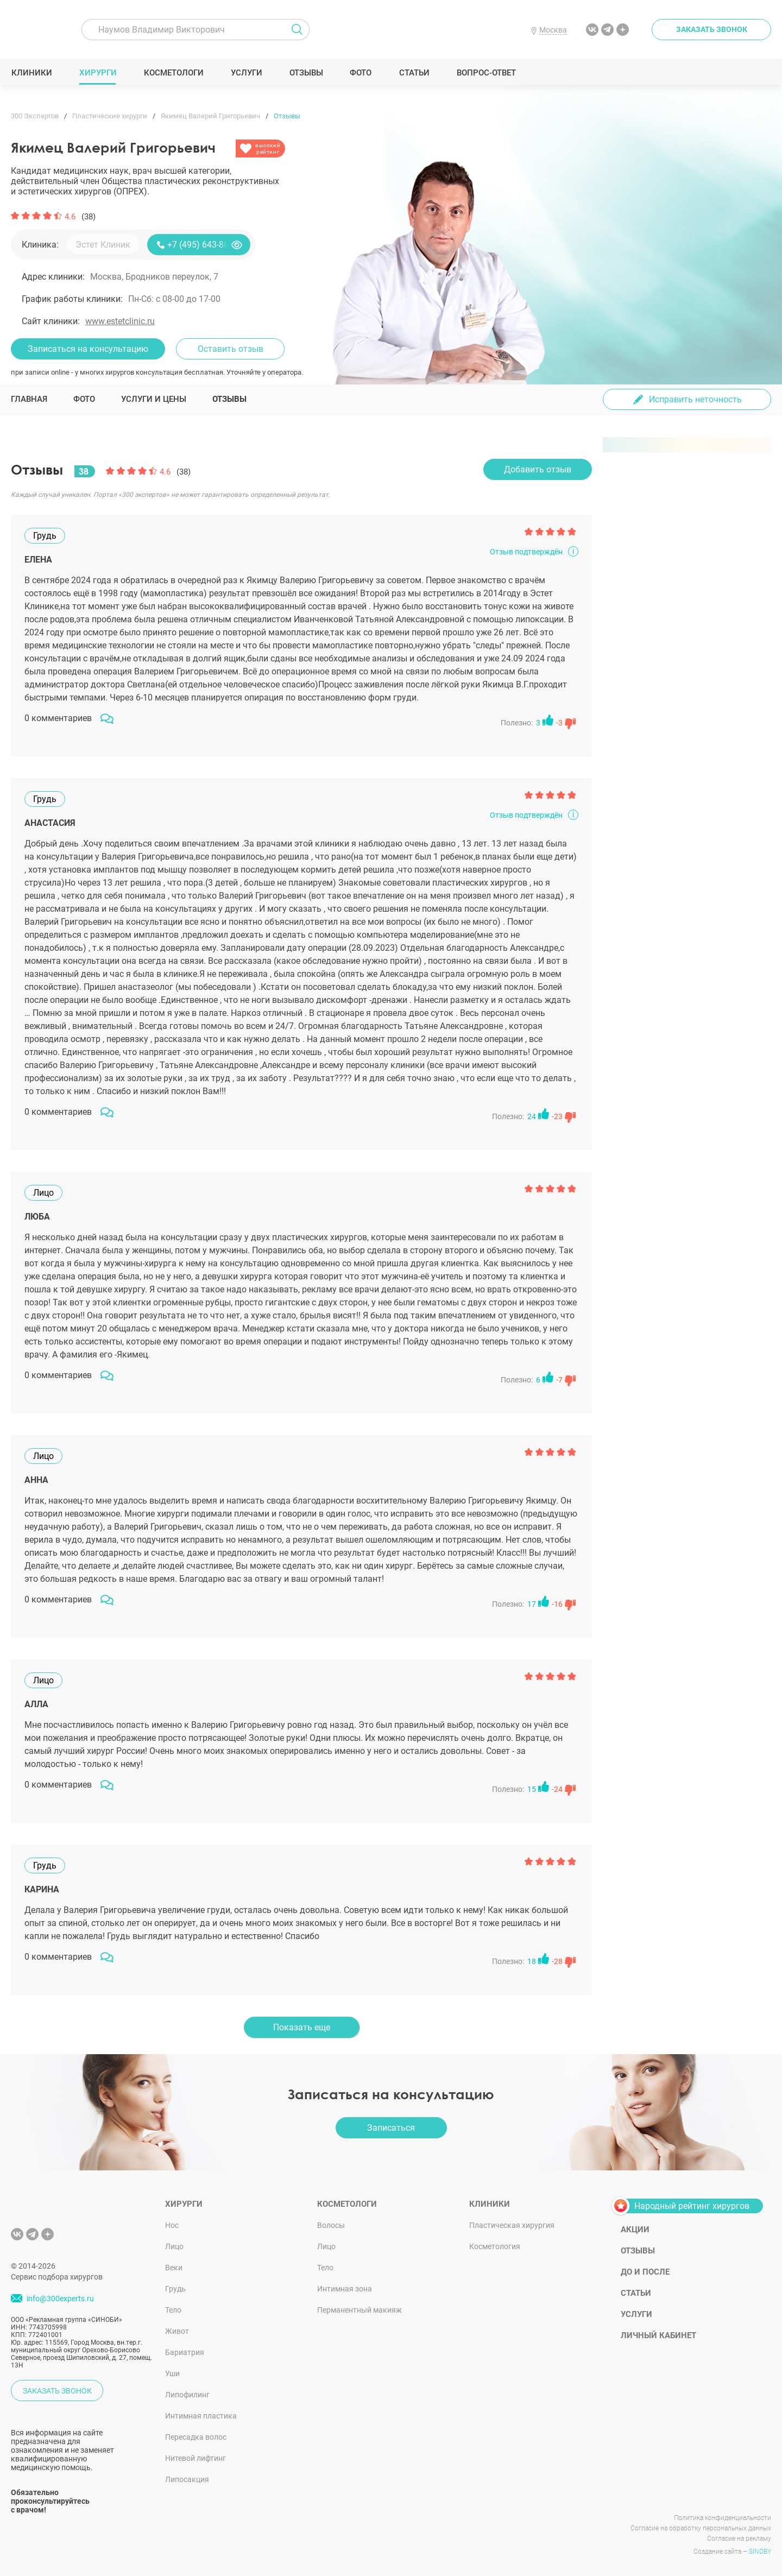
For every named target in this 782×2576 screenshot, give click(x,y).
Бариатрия (184, 2352)
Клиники (31, 73)
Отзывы (306, 73)
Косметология (494, 2246)
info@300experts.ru (60, 2298)
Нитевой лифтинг (195, 2458)
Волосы (331, 2225)
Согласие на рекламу (739, 2538)
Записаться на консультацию (88, 349)
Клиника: (40, 244)
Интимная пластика (201, 2415)
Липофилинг (187, 2394)
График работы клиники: (72, 299)
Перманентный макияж (359, 2310)
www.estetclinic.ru (120, 321)
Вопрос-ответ (486, 73)
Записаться (391, 2128)
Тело (173, 2310)
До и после (645, 2272)
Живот (177, 2331)
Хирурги (97, 73)
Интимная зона (344, 2288)
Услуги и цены (153, 399)
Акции (635, 2229)
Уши (172, 2373)
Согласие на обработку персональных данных (700, 2528)
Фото (360, 73)
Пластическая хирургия (511, 2225)
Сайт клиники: (51, 321)
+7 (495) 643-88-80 (204, 244)
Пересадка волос (195, 2437)
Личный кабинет (658, 2335)
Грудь (175, 2288)
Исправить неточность (695, 399)
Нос (172, 2225)
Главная (29, 399)
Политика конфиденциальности (722, 2518)
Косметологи (173, 73)
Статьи (414, 73)
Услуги (246, 73)
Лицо (174, 2246)
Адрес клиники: (53, 277)
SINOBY (760, 2551)
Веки (173, 2267)
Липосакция (187, 2479)
